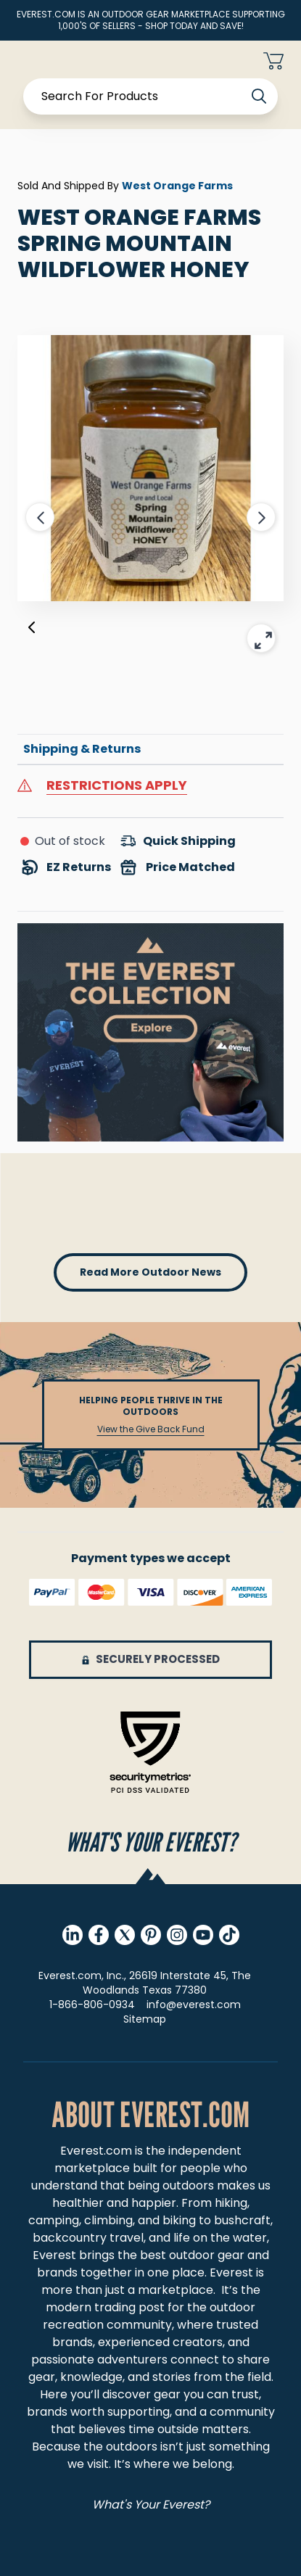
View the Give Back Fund (151, 1429)
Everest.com (96, 2150)
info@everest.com (194, 2004)
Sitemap (144, 2019)
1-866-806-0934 (92, 2004)
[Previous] (31, 630)
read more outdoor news (150, 1272)
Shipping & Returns (82, 748)
